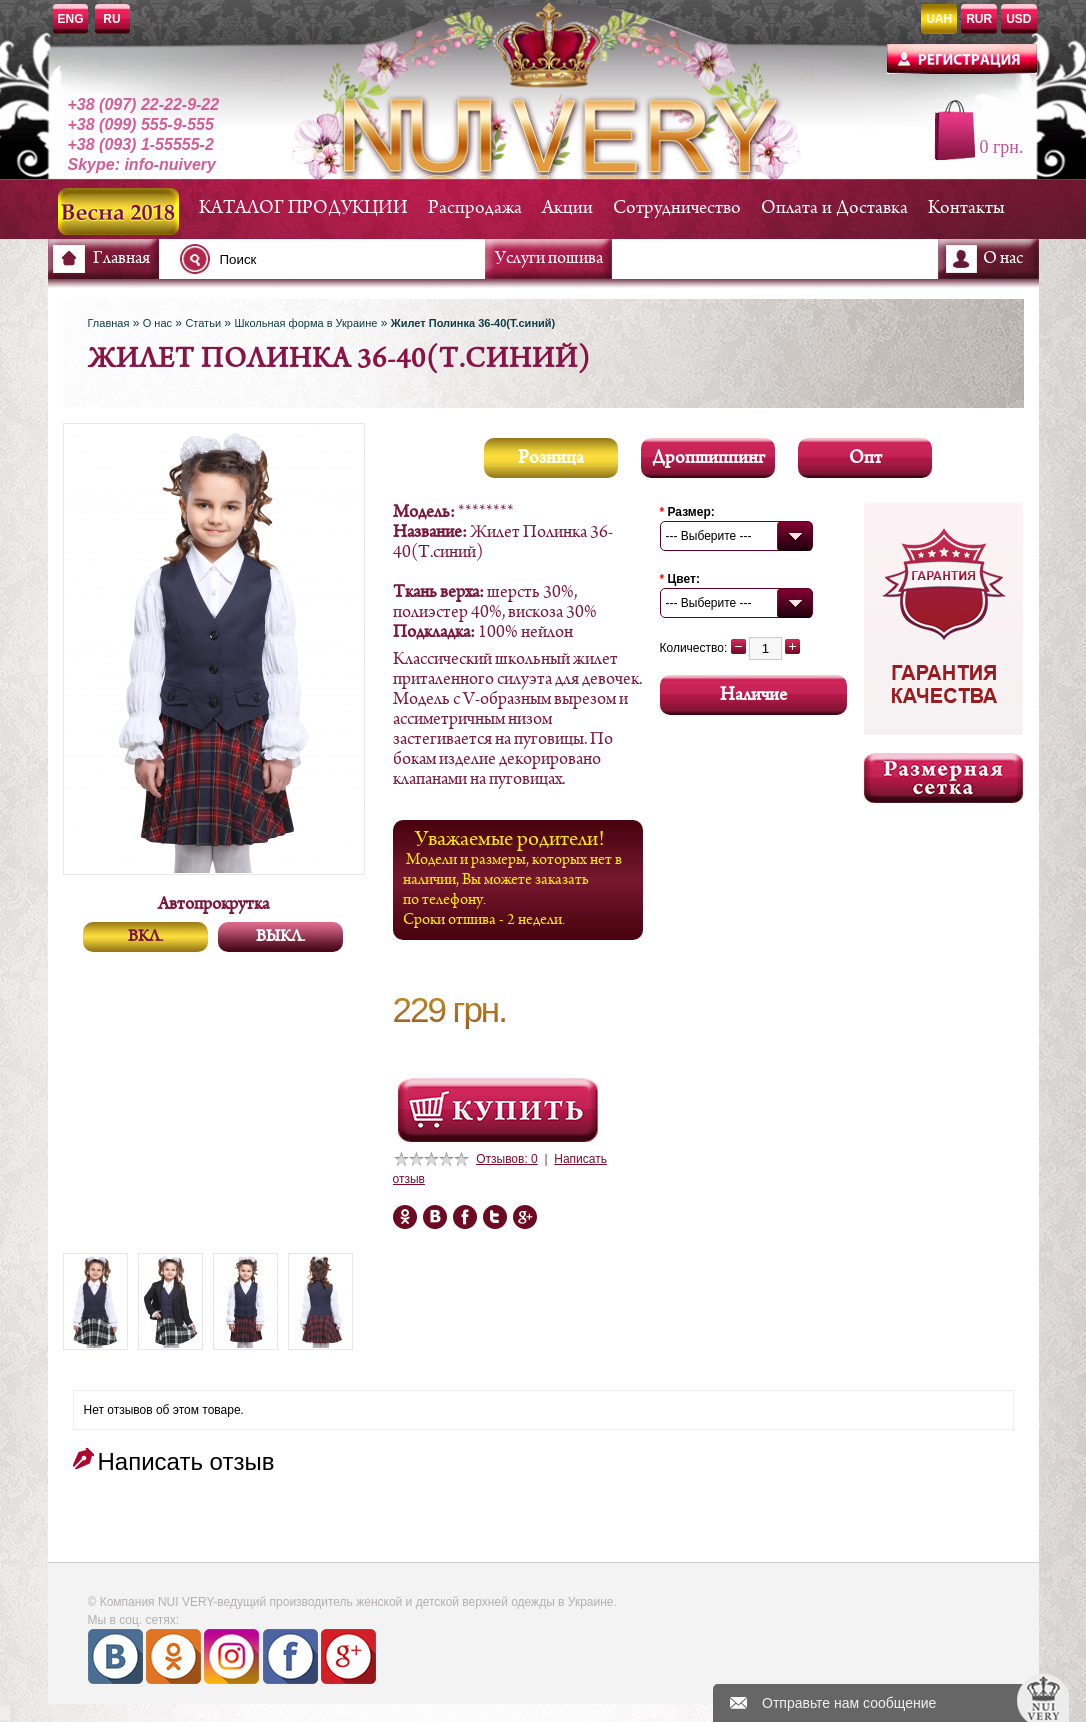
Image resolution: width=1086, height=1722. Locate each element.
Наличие (753, 695)
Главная (121, 259)
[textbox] (338, 259)
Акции (567, 208)
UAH (939, 19)
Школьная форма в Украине (305, 323)
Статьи (203, 323)
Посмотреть (498, 1110)
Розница (551, 458)
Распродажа (475, 208)
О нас (1003, 259)
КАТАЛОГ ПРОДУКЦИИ (303, 208)
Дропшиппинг (708, 458)
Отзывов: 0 (507, 1159)
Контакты (966, 208)
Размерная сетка (943, 778)
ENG (71, 19)
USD (1018, 19)
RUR (979, 19)
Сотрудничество (677, 208)
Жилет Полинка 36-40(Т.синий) (473, 323)
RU (111, 19)
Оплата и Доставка (834, 208)
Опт (865, 458)
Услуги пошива (549, 259)
